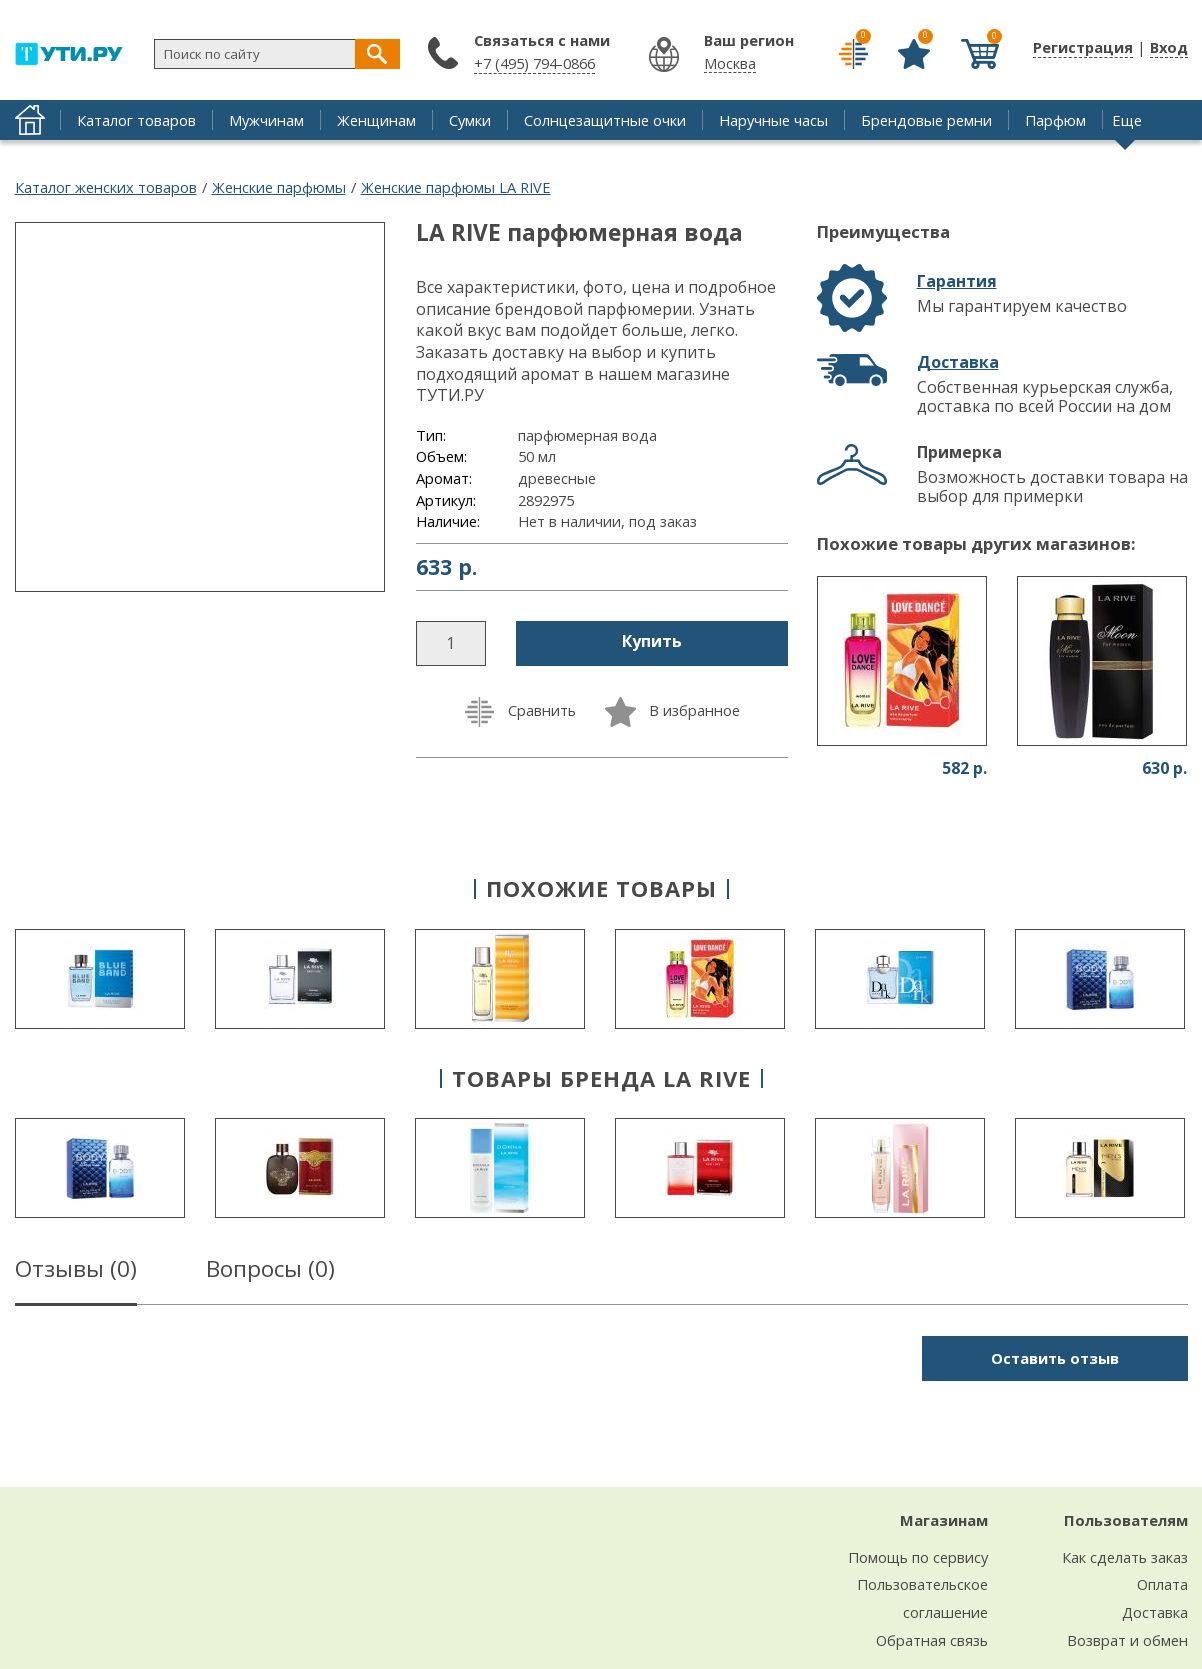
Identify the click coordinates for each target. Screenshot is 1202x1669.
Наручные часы (773, 120)
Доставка (958, 362)
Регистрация (1083, 47)
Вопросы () (270, 1272)
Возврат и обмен (1127, 1640)
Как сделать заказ (1125, 1557)
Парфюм (1055, 120)
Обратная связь (932, 1640)
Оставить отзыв (1055, 1358)
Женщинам (376, 120)
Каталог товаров (136, 120)
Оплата (1162, 1584)
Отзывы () (76, 1272)
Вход (1169, 47)
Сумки (470, 120)
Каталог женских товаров (106, 187)
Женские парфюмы (279, 187)
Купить (652, 641)
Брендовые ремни (926, 120)
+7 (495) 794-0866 (534, 63)
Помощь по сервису (918, 1557)
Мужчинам (266, 120)
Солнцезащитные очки (605, 120)
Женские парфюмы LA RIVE (456, 187)
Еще (1127, 120)
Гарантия (957, 281)
